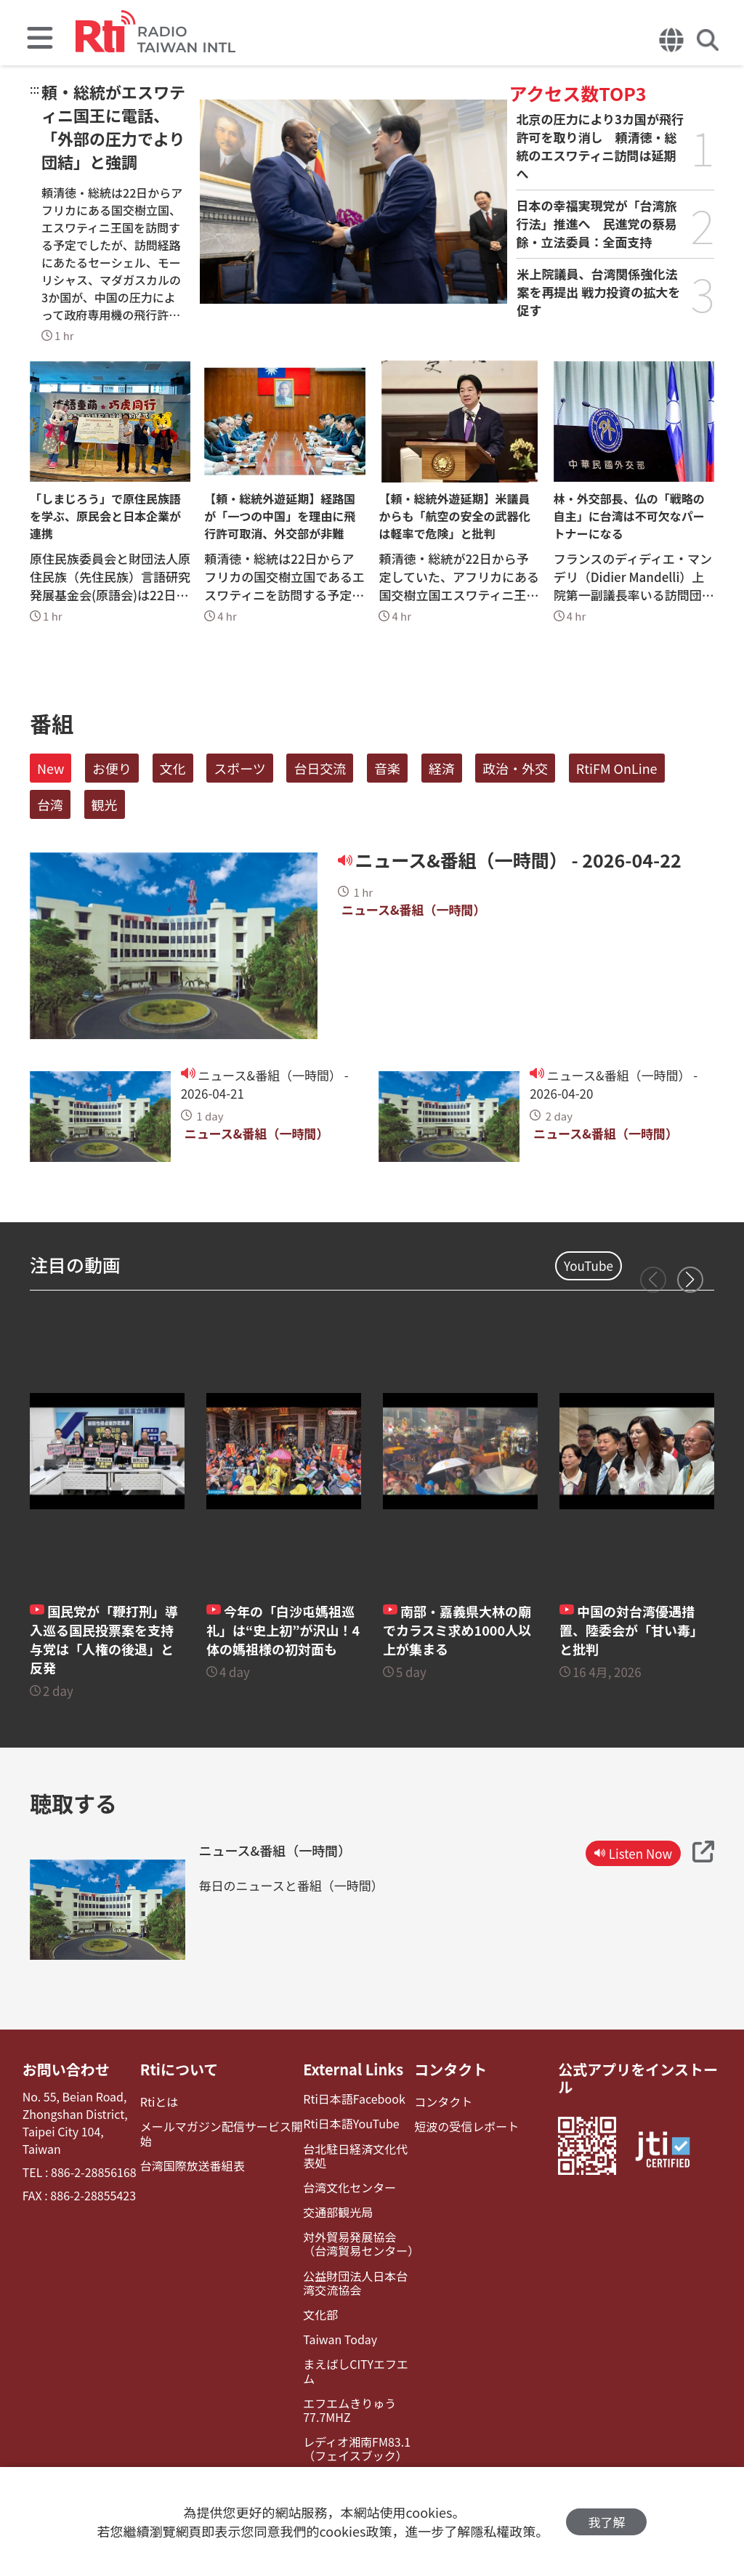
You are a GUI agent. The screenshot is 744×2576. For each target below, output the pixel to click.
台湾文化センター (349, 2188)
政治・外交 (515, 768)
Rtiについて (179, 2069)
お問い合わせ (66, 2069)
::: (34, 88)
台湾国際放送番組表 (192, 2166)
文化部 (320, 2315)
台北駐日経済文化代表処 (355, 2156)
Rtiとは (159, 2102)
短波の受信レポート (466, 2126)
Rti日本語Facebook (354, 2099)
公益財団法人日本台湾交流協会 (355, 2283)
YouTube (588, 1265)
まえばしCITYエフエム (355, 2371)
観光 (105, 804)
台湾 (50, 804)
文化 (173, 768)
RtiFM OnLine (617, 768)
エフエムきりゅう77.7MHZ (349, 2410)
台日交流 (320, 768)
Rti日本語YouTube (351, 2124)
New (50, 768)
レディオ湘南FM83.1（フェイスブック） (357, 2449)
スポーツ (240, 768)
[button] (690, 1280)
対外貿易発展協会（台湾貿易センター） (358, 2244)
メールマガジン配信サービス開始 (221, 2133)
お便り (112, 768)
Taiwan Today (340, 2339)
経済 (442, 768)
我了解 (606, 2522)
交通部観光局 (338, 2212)
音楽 (387, 768)
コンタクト (450, 2069)
